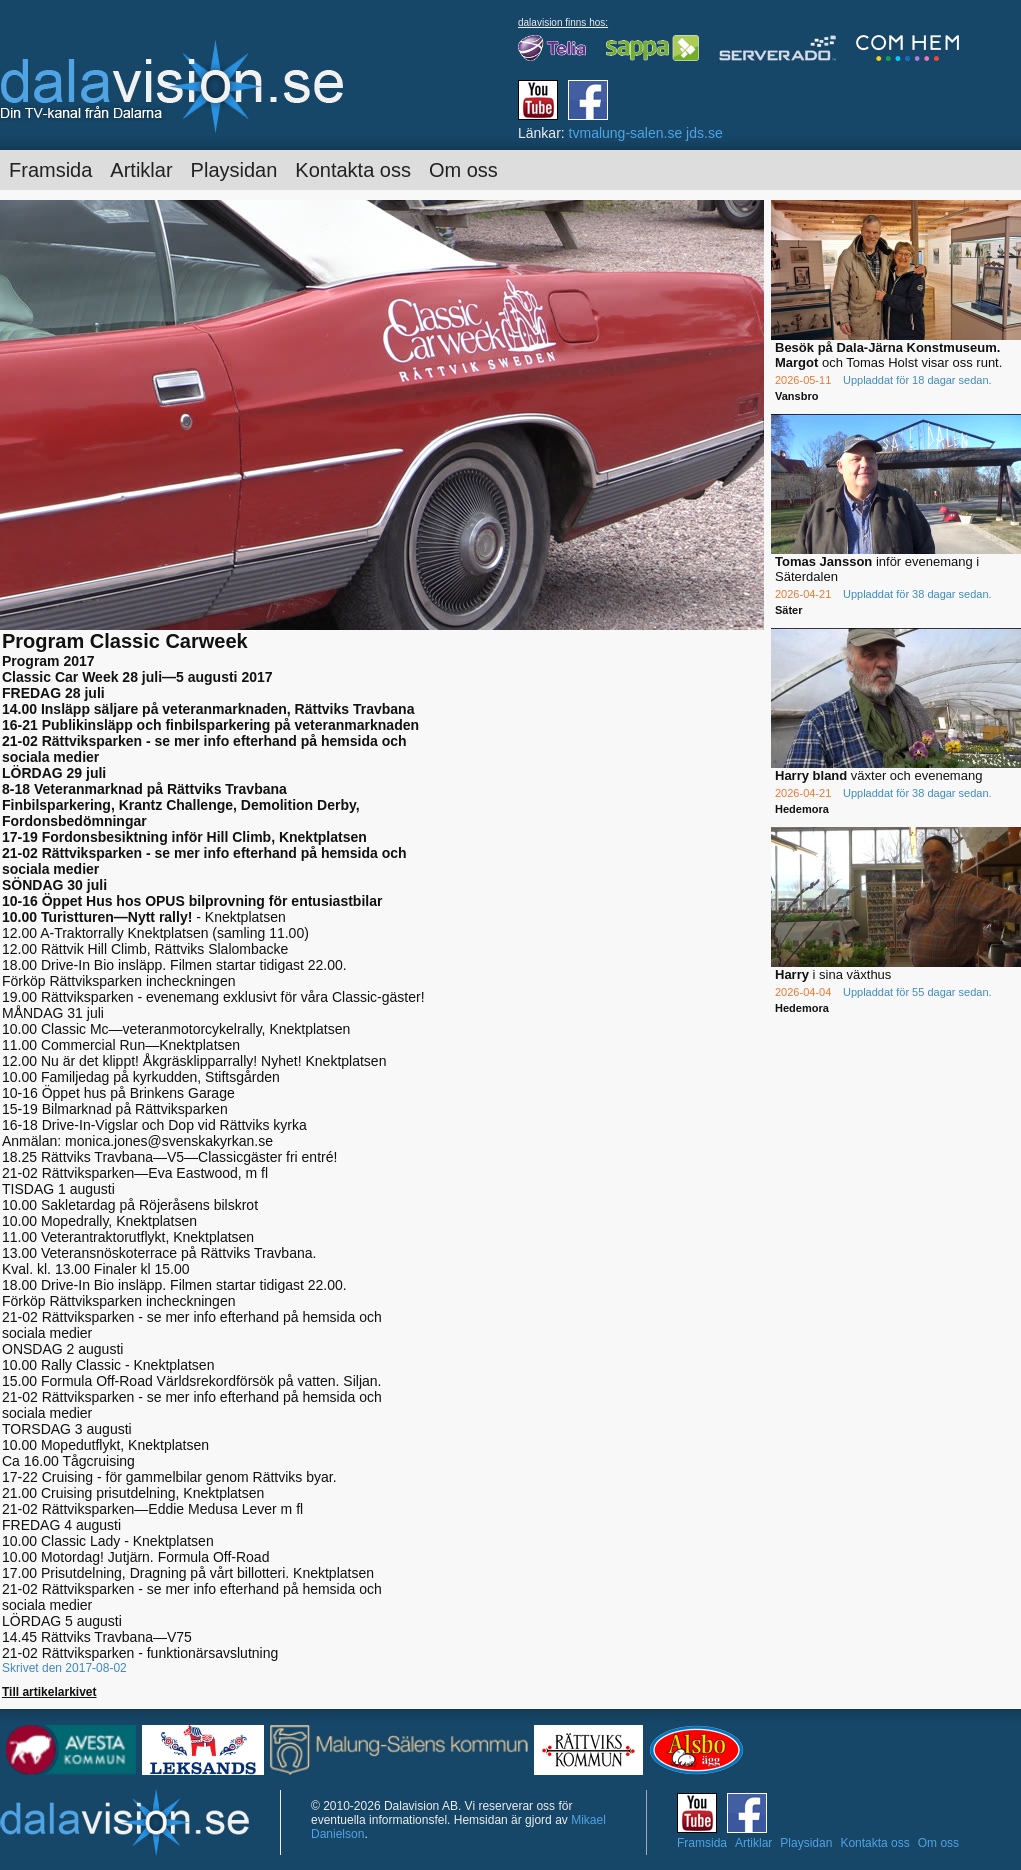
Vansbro (796, 396)
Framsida (50, 170)
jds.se (704, 133)
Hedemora (802, 809)
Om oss (463, 170)
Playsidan (234, 170)
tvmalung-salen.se (626, 133)
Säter (789, 610)
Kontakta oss (353, 170)
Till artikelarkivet (49, 1692)
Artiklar (141, 170)
